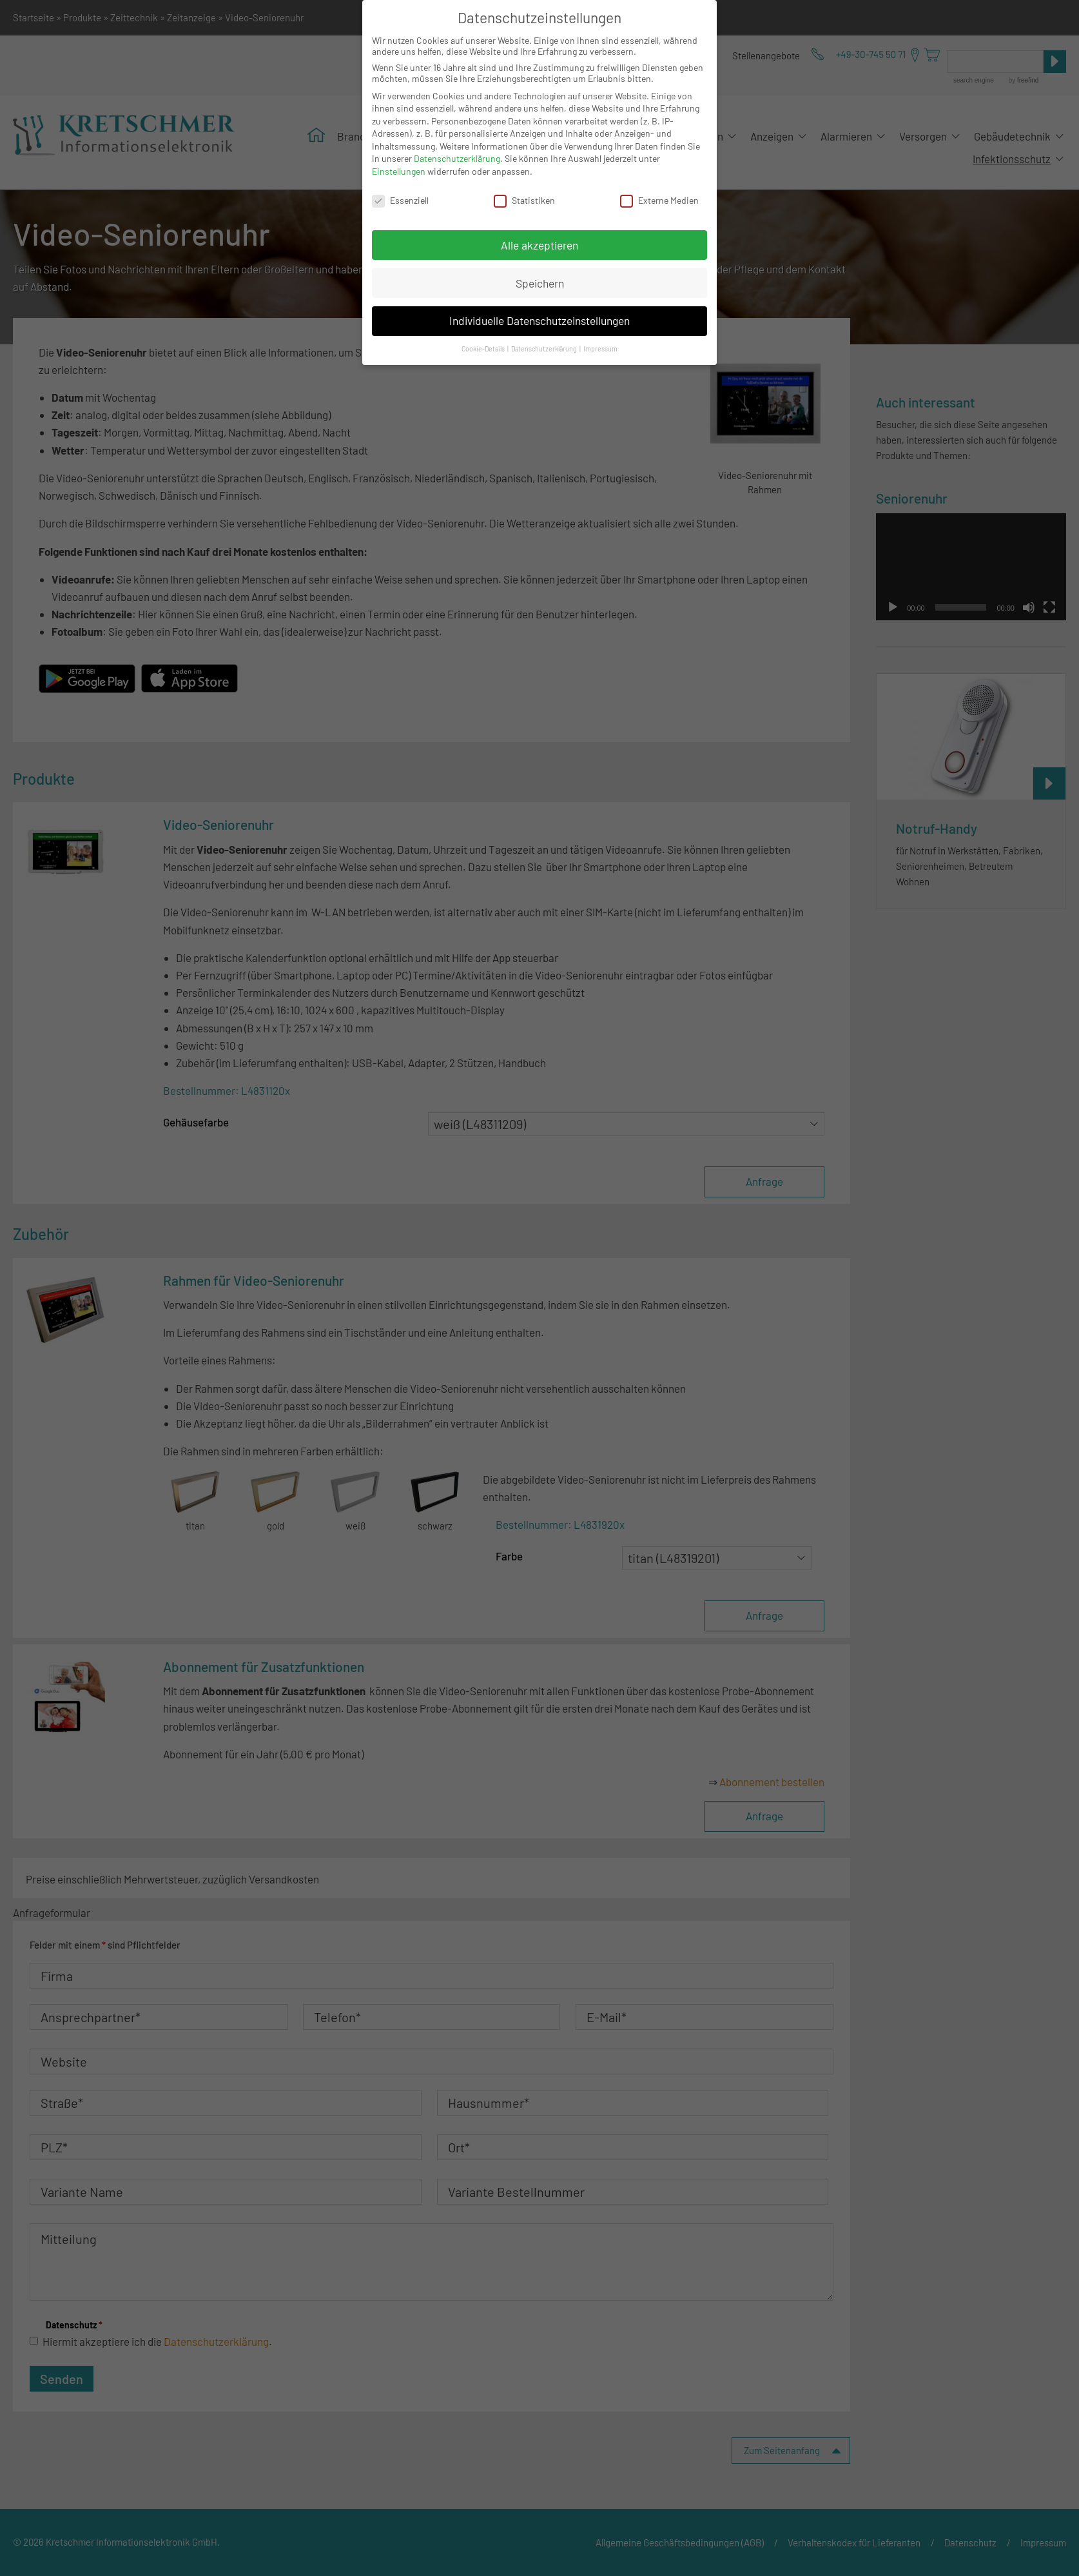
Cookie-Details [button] (484, 348)
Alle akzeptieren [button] (539, 245)
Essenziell (400, 200)
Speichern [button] (540, 283)
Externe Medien (659, 200)
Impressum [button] (600, 348)
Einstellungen (398, 171)
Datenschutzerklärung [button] (544, 348)
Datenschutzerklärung (457, 158)
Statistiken (524, 200)
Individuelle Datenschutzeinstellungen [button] (539, 320)
